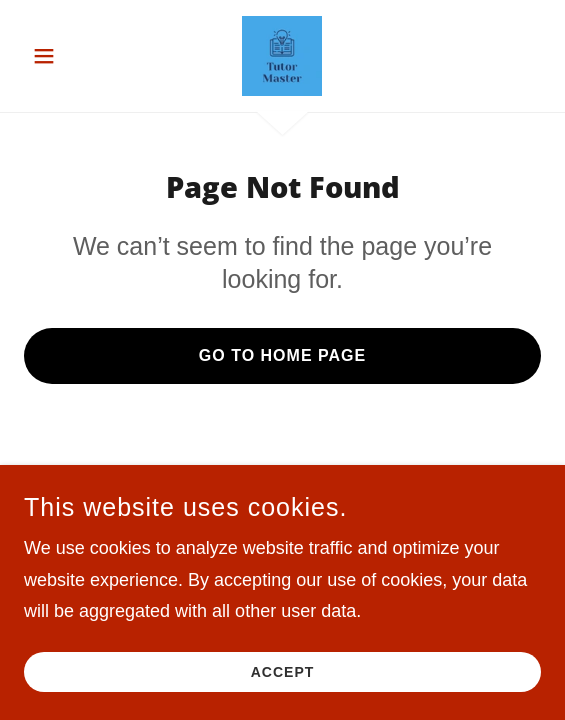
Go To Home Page (282, 355)
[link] (282, 56)
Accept (283, 672)
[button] (63, 56)
